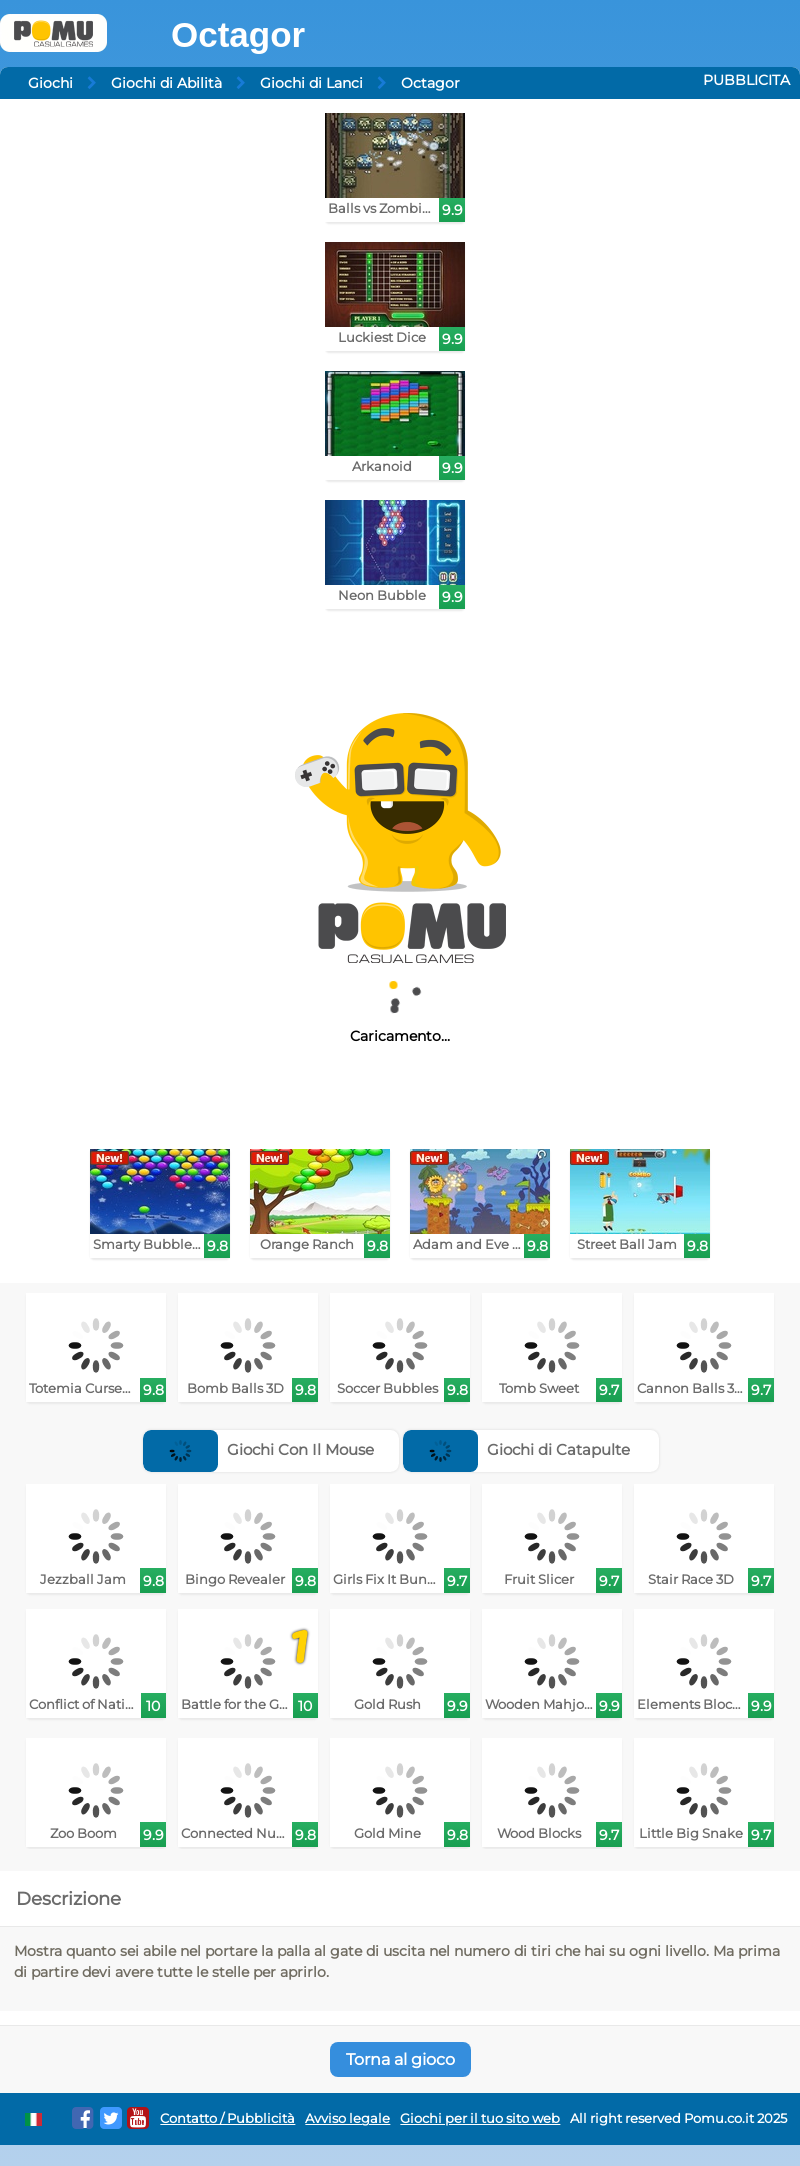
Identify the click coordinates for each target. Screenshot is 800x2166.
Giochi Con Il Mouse (258, 1449)
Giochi (50, 83)
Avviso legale (347, 2118)
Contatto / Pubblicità (227, 2118)
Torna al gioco (400, 2059)
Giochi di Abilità (166, 83)
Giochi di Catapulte (516, 1449)
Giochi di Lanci (311, 83)
